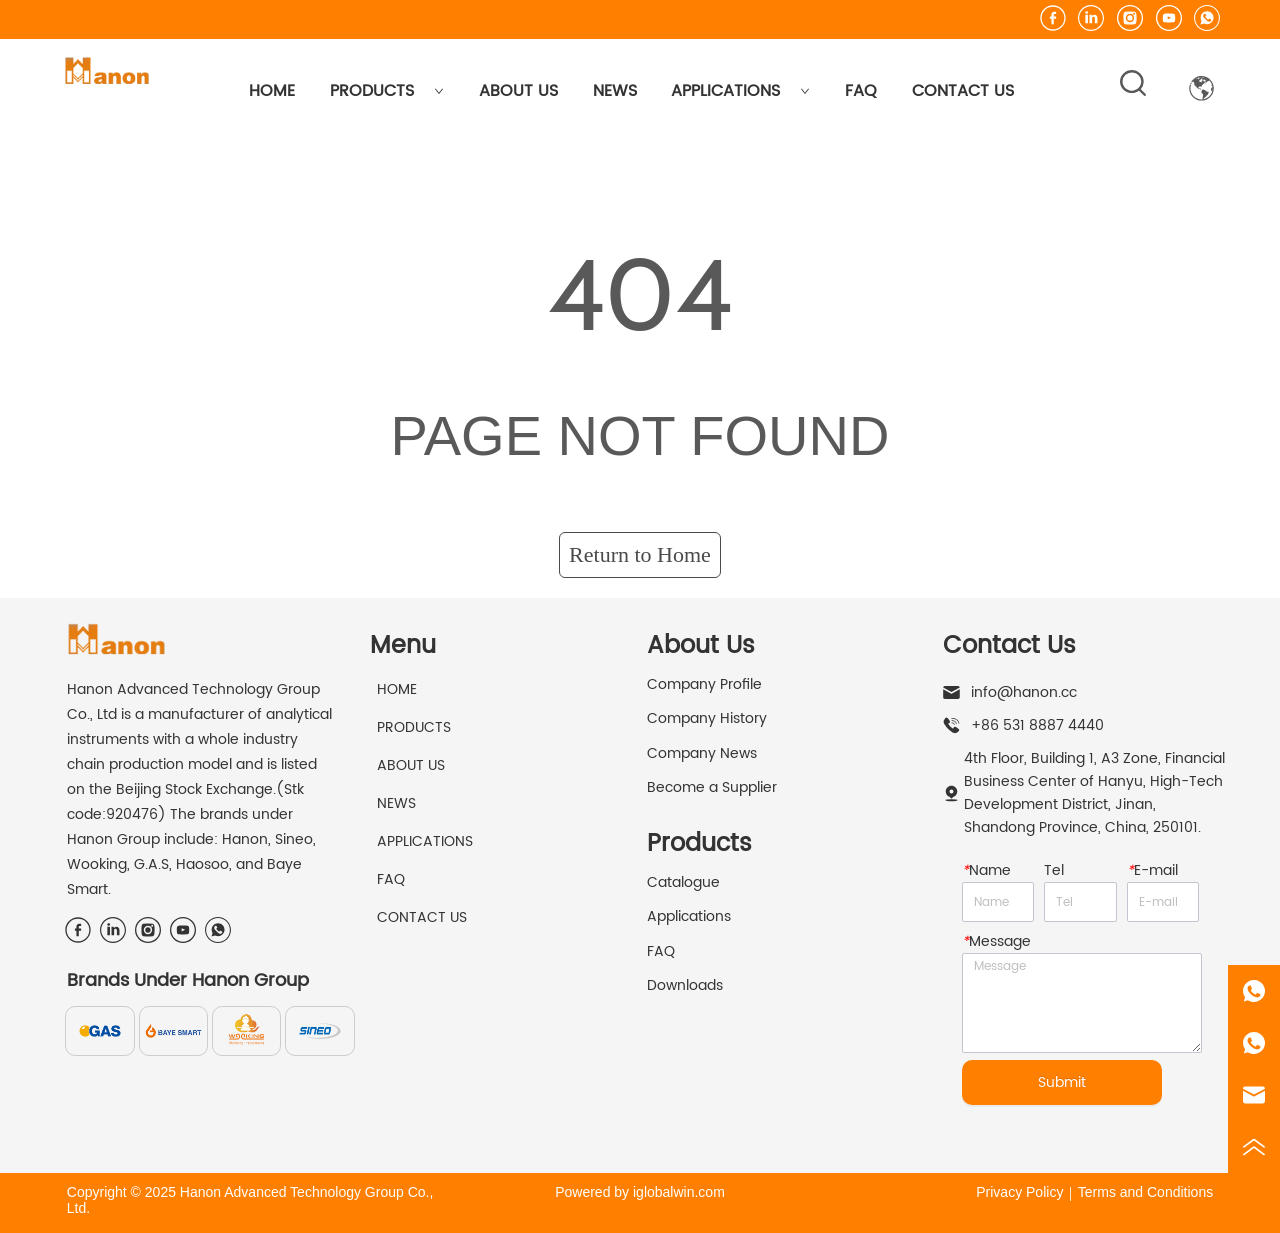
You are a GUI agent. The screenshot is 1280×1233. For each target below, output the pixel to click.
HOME (272, 91)
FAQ (861, 91)
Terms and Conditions (1145, 1192)
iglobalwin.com (679, 1192)
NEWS (615, 91)
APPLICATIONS (740, 91)
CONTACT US (963, 91)
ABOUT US (518, 91)
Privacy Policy (1019, 1192)
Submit (1062, 1082)
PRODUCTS (387, 91)
